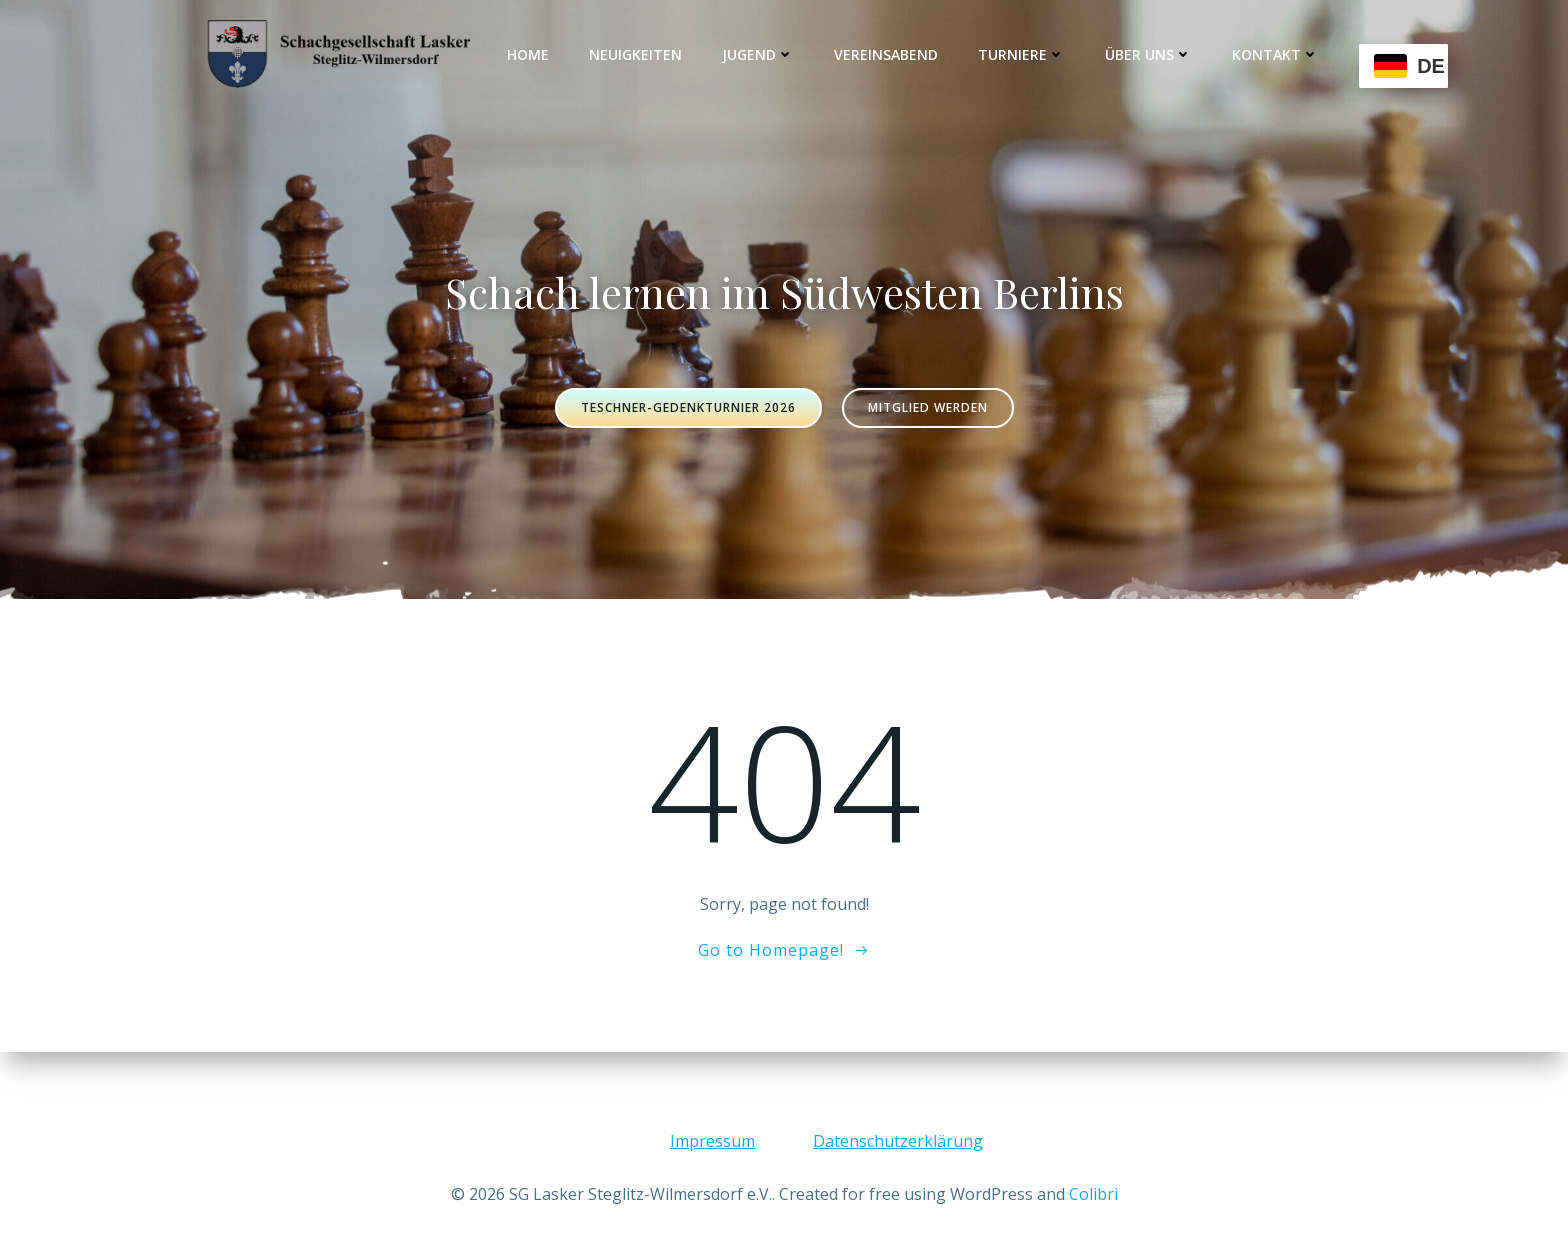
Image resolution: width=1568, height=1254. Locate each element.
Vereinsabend (887, 54)
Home (529, 54)
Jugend (759, 54)
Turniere (1022, 54)
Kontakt (1276, 54)
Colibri (1093, 1194)
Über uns (1149, 54)
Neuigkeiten (636, 54)
